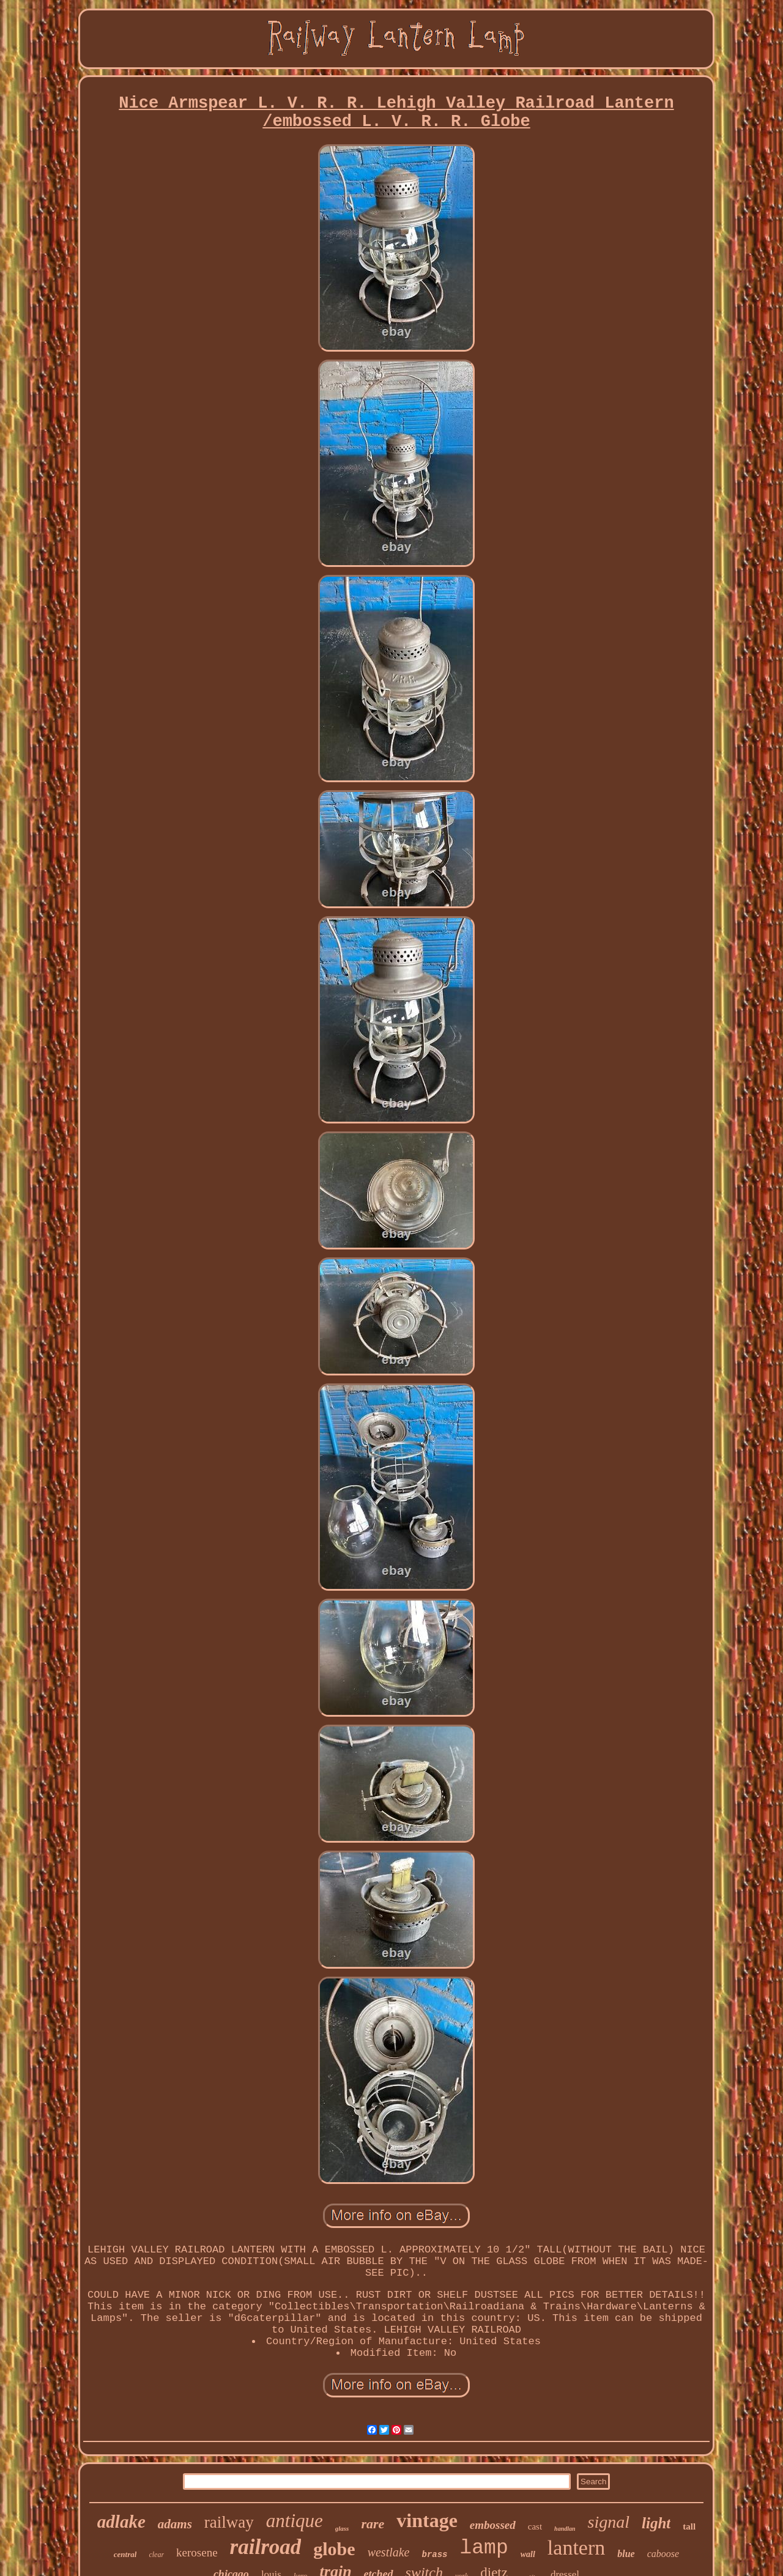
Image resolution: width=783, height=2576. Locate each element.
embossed (493, 2525)
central (125, 2554)
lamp (484, 2548)
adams (175, 2524)
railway (229, 2522)
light (656, 2523)
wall (528, 2554)
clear (156, 2554)
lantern (576, 2547)
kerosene (197, 2552)
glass (342, 2528)
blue (625, 2553)
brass (435, 2554)
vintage (427, 2520)
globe (334, 2549)
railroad (266, 2547)
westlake (389, 2552)
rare (372, 2523)
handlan (564, 2528)
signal (608, 2521)
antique (294, 2520)
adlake (121, 2521)
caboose (663, 2553)
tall (689, 2526)
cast (535, 2526)
